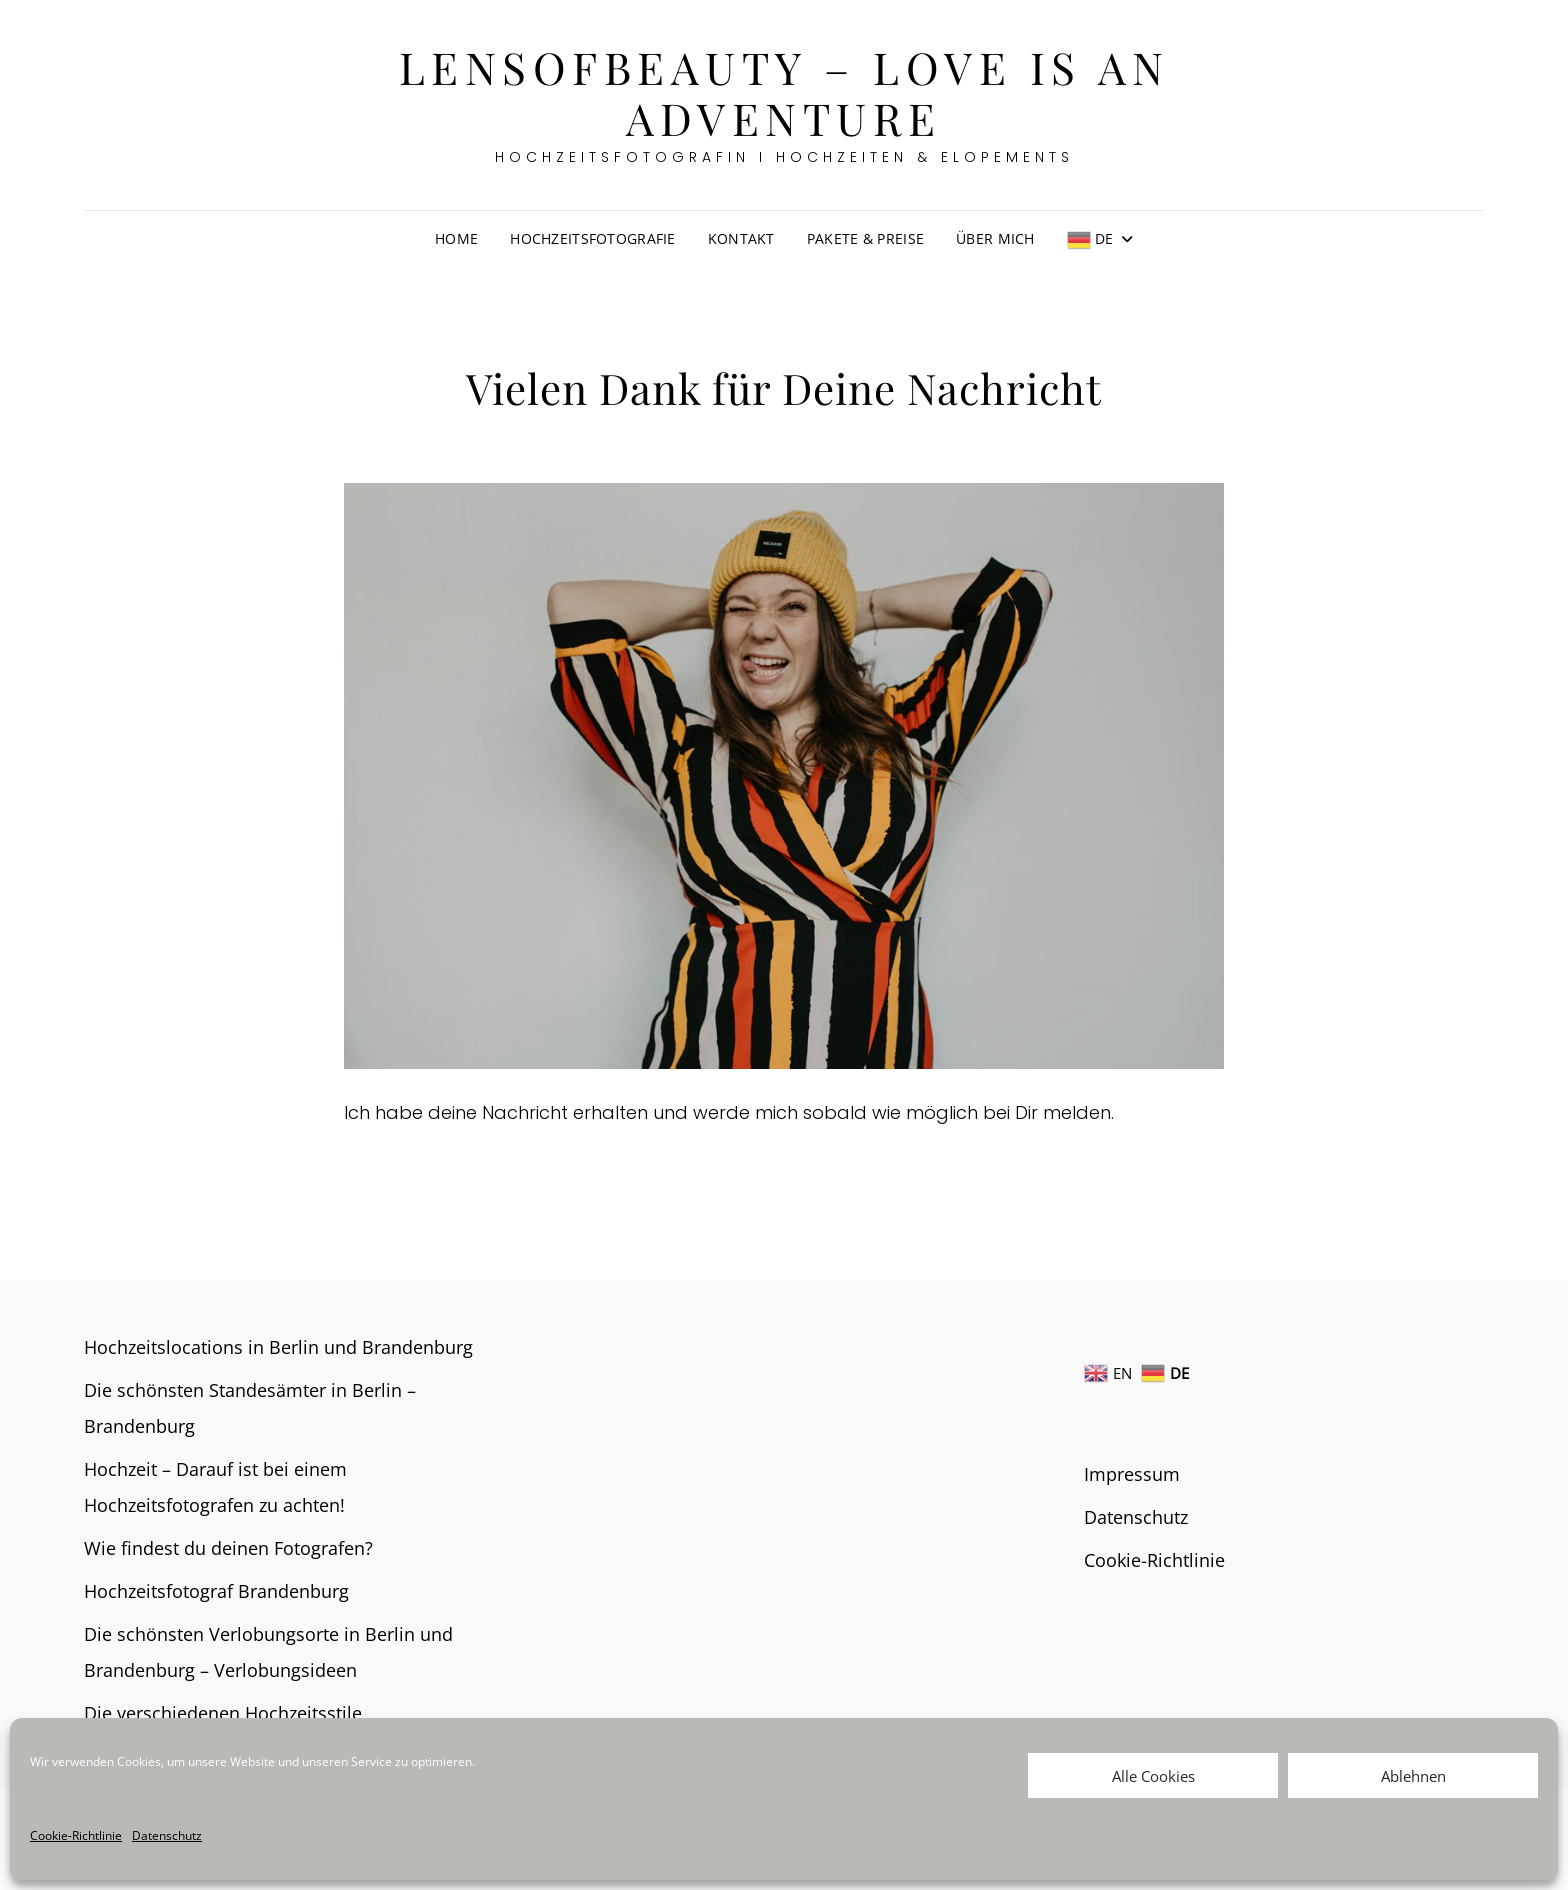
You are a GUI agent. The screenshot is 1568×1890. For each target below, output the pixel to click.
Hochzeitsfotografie (593, 238)
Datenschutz (167, 1835)
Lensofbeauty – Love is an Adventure (784, 92)
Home (456, 238)
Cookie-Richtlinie (76, 1835)
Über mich (995, 238)
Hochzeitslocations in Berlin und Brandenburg (278, 1347)
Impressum (1132, 1474)
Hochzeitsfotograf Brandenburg (216, 1591)
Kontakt (741, 238)
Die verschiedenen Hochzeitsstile (223, 1713)
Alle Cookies (1153, 1776)
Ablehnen (1413, 1776)
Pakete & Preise (865, 238)
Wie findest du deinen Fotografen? (228, 1548)
